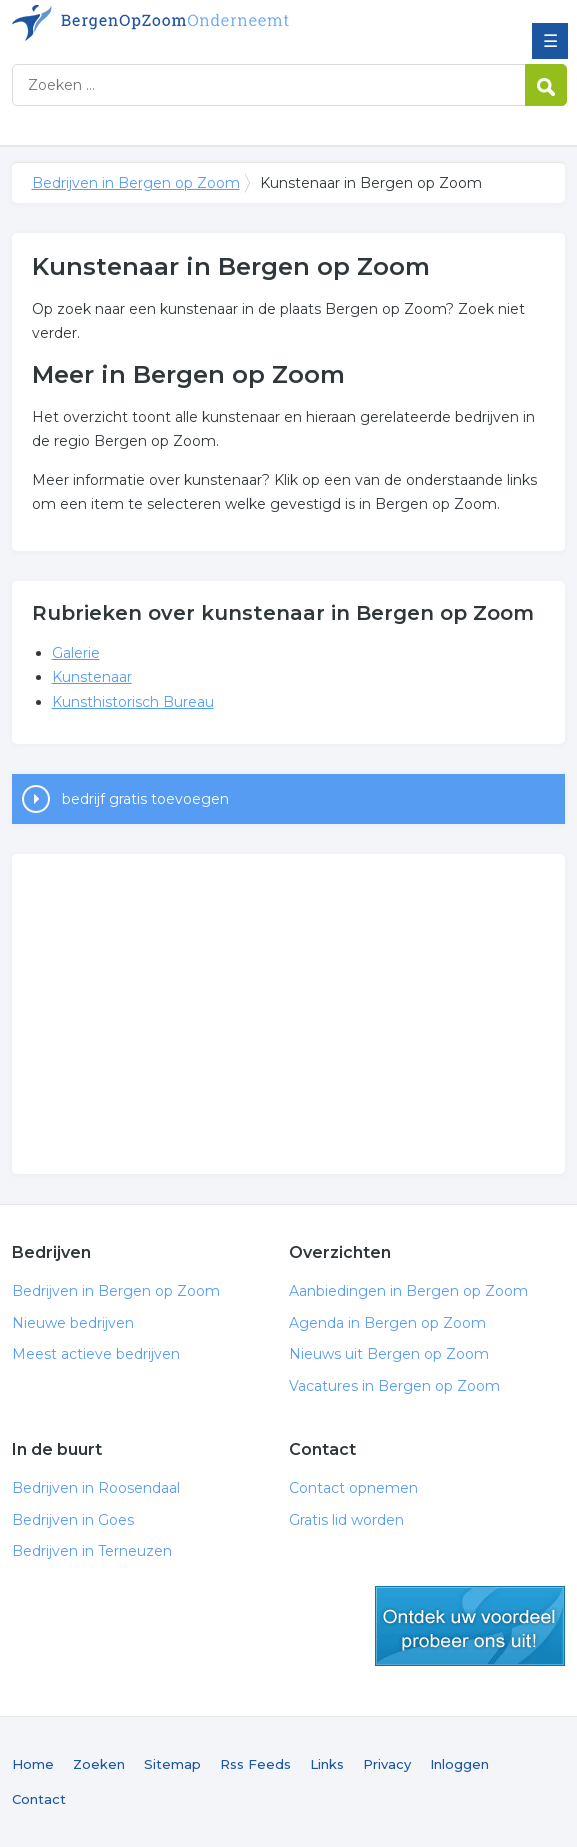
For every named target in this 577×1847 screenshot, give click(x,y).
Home (33, 1764)
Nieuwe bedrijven (73, 1323)
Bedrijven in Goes (73, 1520)
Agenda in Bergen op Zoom (387, 1323)
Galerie (76, 653)
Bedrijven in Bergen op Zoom (157, 23)
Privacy (387, 1764)
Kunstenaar (92, 677)
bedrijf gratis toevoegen (145, 799)
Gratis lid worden (346, 1520)
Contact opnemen (353, 1488)
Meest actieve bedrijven (96, 1354)
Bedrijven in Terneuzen (92, 1551)
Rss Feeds (255, 1764)
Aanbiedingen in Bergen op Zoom (408, 1291)
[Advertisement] (289, 1014)
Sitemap (172, 1764)
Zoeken (99, 1764)
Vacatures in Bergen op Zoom (394, 1386)
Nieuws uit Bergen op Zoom (389, 1354)
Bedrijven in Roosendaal (96, 1488)
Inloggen (459, 1764)
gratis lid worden (470, 1626)
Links (327, 1764)
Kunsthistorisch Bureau (133, 702)
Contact (39, 1799)
